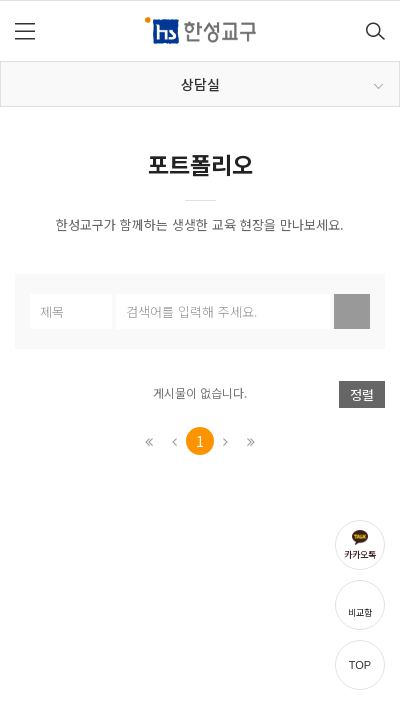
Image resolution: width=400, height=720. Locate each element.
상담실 (282, 84)
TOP (360, 665)
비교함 (360, 612)
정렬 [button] (362, 394)
